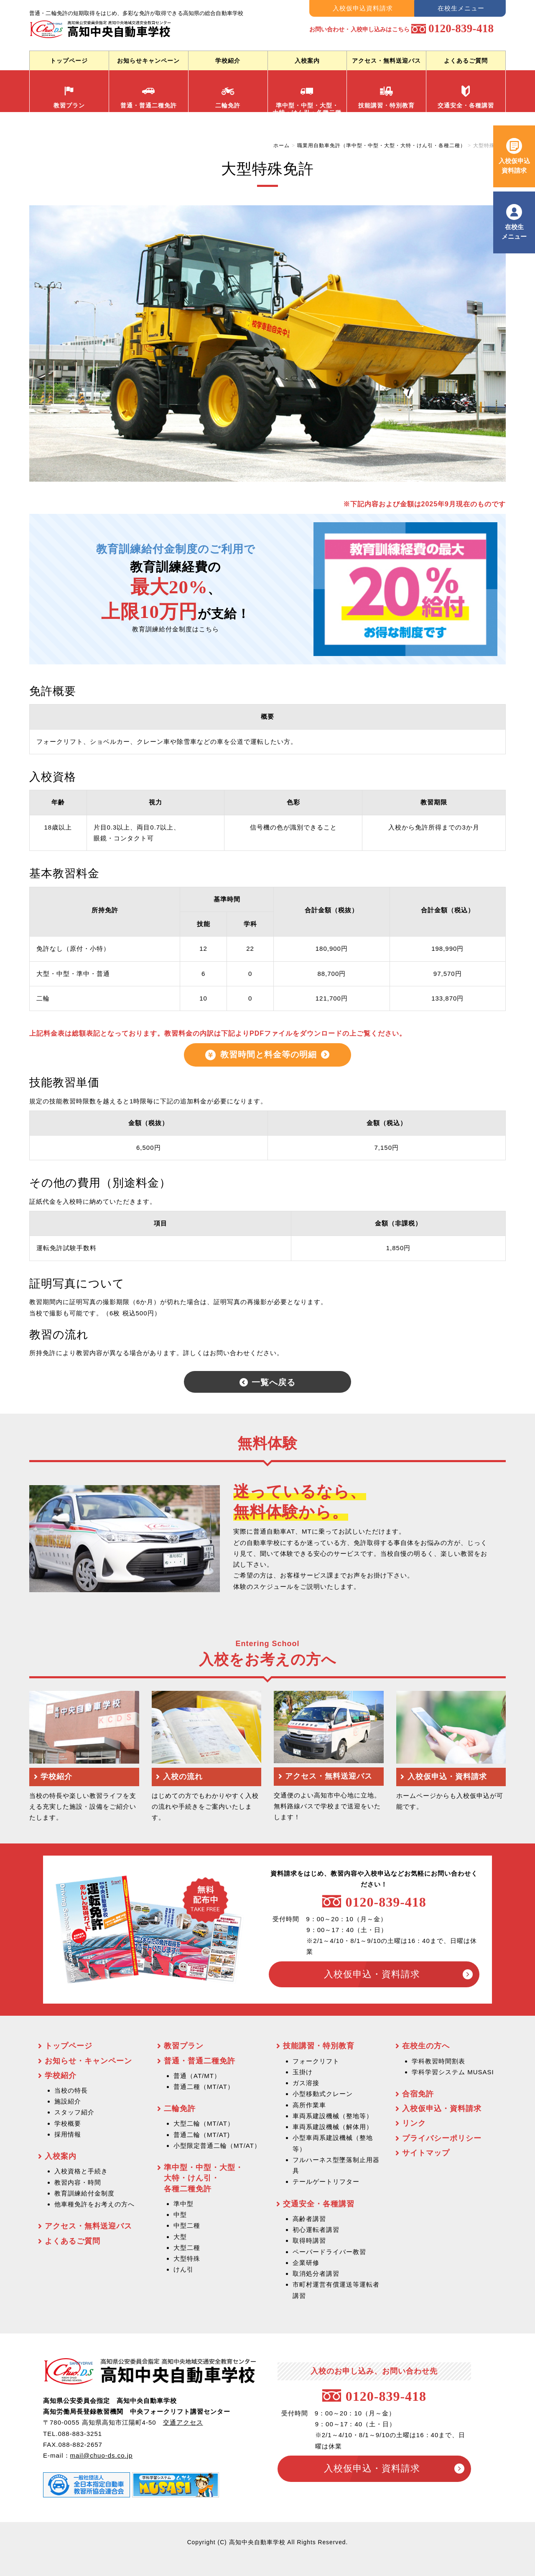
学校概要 (67, 2123)
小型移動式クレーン (323, 2093)
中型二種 (186, 2225)
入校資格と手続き (81, 2171)
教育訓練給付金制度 (84, 2193)
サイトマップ (426, 2153)
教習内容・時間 (77, 2182)
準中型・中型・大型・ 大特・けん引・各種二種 (307, 98)
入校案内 (307, 60)
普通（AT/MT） (197, 2075)
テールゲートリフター (326, 2181)
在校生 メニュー (514, 231)
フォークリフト (316, 2061)
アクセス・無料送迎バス (386, 60)
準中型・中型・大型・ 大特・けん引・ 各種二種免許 (203, 2178)
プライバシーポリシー (442, 2138)
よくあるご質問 (466, 60)
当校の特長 (71, 2090)
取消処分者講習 (316, 2273)
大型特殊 (186, 2258)
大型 (180, 2236)
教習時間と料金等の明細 (268, 1053)
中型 (180, 2214)
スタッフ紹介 (74, 2112)
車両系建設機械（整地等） (333, 2115)
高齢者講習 (309, 2218)
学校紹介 (227, 60)
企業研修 (306, 2262)
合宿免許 (418, 2094)
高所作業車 (309, 2105)
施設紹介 (67, 2101)
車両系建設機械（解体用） (333, 2126)
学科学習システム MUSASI (453, 2072)
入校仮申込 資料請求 (514, 165)
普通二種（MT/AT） (203, 2086)
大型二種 (186, 2247)
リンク (414, 2123)
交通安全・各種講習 (466, 97)
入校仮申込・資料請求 (371, 1974)
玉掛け (303, 2072)
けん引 (183, 2269)
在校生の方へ (426, 2046)
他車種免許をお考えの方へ (94, 2204)
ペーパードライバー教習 (329, 2251)
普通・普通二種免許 (148, 97)
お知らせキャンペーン (148, 60)
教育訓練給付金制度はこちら (175, 629)
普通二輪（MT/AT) (201, 2134)
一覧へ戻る (274, 1381)
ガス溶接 (306, 2082)
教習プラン (69, 97)
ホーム (281, 145)
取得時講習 (309, 2240)
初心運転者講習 (316, 2229)
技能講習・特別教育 (386, 97)
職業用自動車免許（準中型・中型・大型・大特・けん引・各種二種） (381, 145)
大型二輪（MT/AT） (203, 2123)
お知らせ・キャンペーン (88, 2061)
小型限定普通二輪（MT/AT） (217, 2145)
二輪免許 (227, 97)
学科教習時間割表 (438, 2061)
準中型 (183, 2203)
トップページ (69, 60)
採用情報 (67, 2134)
